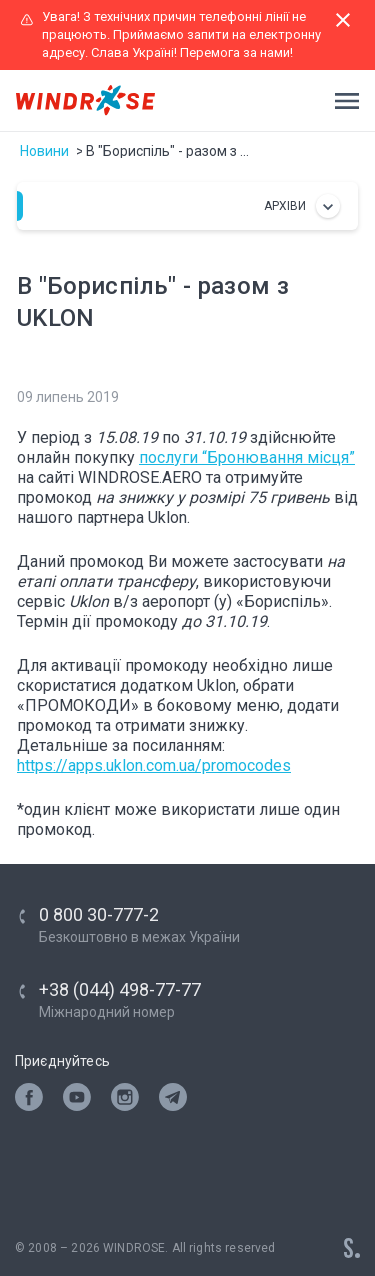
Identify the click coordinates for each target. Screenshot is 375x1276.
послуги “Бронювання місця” (247, 457)
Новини (44, 151)
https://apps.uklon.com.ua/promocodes (154, 765)
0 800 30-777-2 (99, 914)
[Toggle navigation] (341, 101)
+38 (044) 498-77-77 (120, 989)
